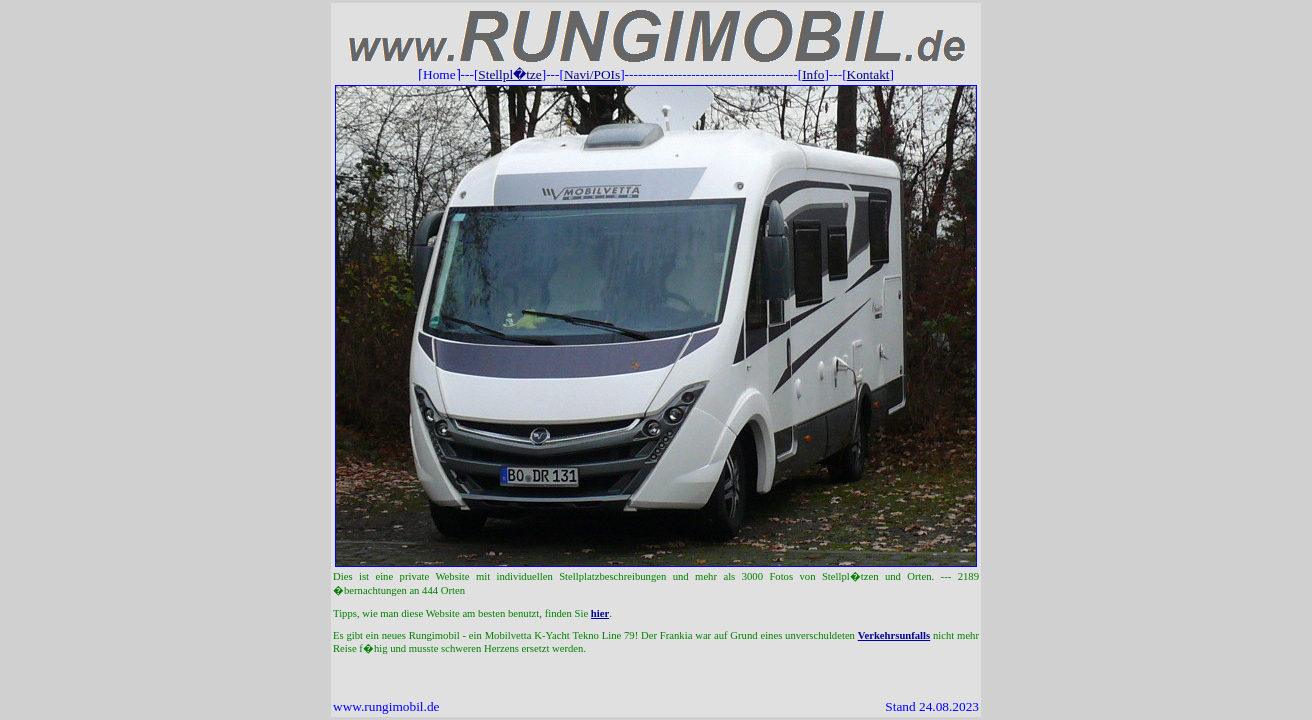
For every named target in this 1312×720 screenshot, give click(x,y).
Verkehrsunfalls (894, 635)
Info (813, 74)
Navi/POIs (592, 74)
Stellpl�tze (509, 74)
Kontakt (868, 74)
